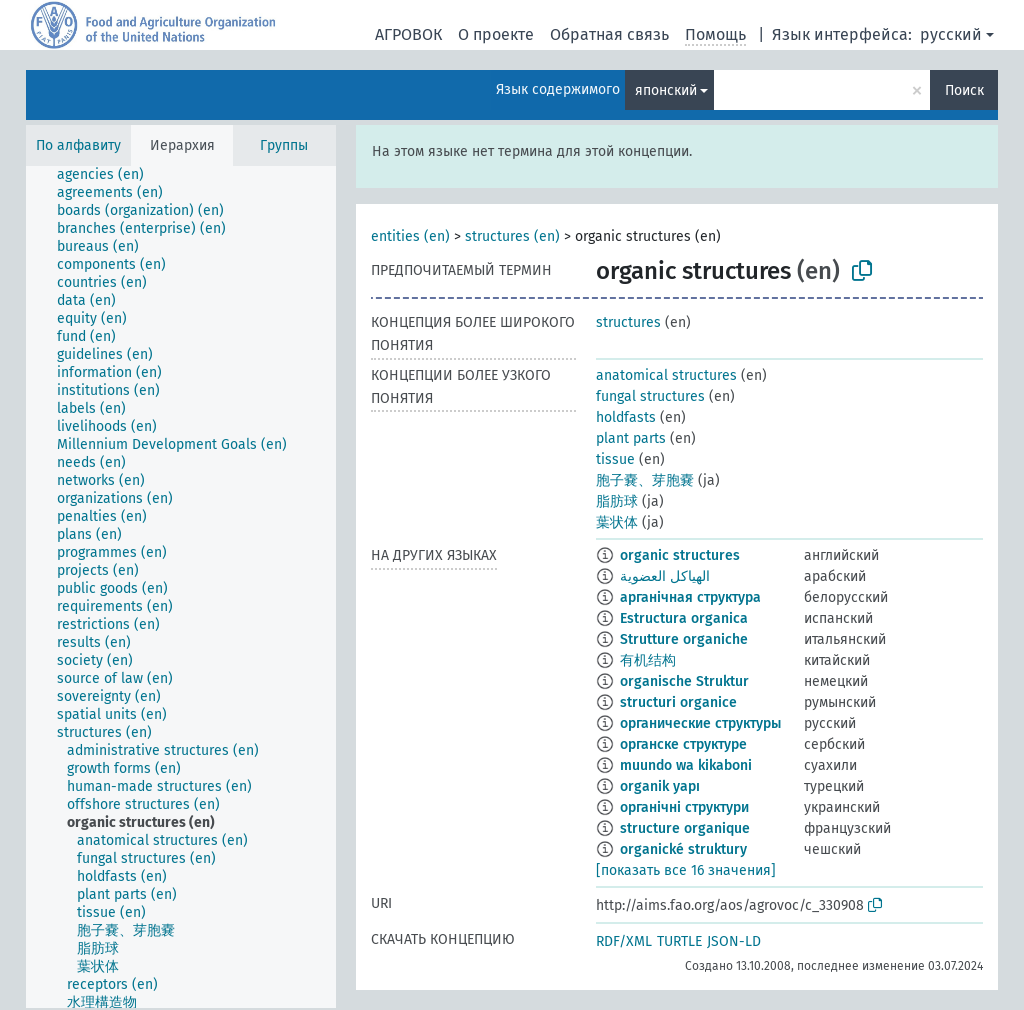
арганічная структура (690, 597)
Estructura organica (684, 618)
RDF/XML (624, 941)
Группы (284, 145)
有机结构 (648, 660)
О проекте (496, 34)
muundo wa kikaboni (686, 765)
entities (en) (410, 236)
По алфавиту (78, 145)
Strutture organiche (684, 639)
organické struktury (683, 849)
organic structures (680, 555)
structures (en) (512, 236)
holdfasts (626, 417)
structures (628, 322)
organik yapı (660, 786)
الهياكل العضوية (665, 576)
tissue (615, 459)
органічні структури (684, 807)
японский (666, 90)
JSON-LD (734, 941)
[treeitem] (109, 175)
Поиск (964, 90)
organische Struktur (684, 681)
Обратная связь (609, 34)
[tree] (181, 587)
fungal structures (650, 396)
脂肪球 (617, 501)
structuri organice (678, 702)
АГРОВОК (408, 34)
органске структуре (683, 744)
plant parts (631, 438)
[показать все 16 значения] (686, 870)
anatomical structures (666, 375)
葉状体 (617, 522)
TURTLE (679, 941)
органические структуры (700, 723)
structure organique (685, 828)
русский (951, 34)
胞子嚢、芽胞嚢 (645, 480)
